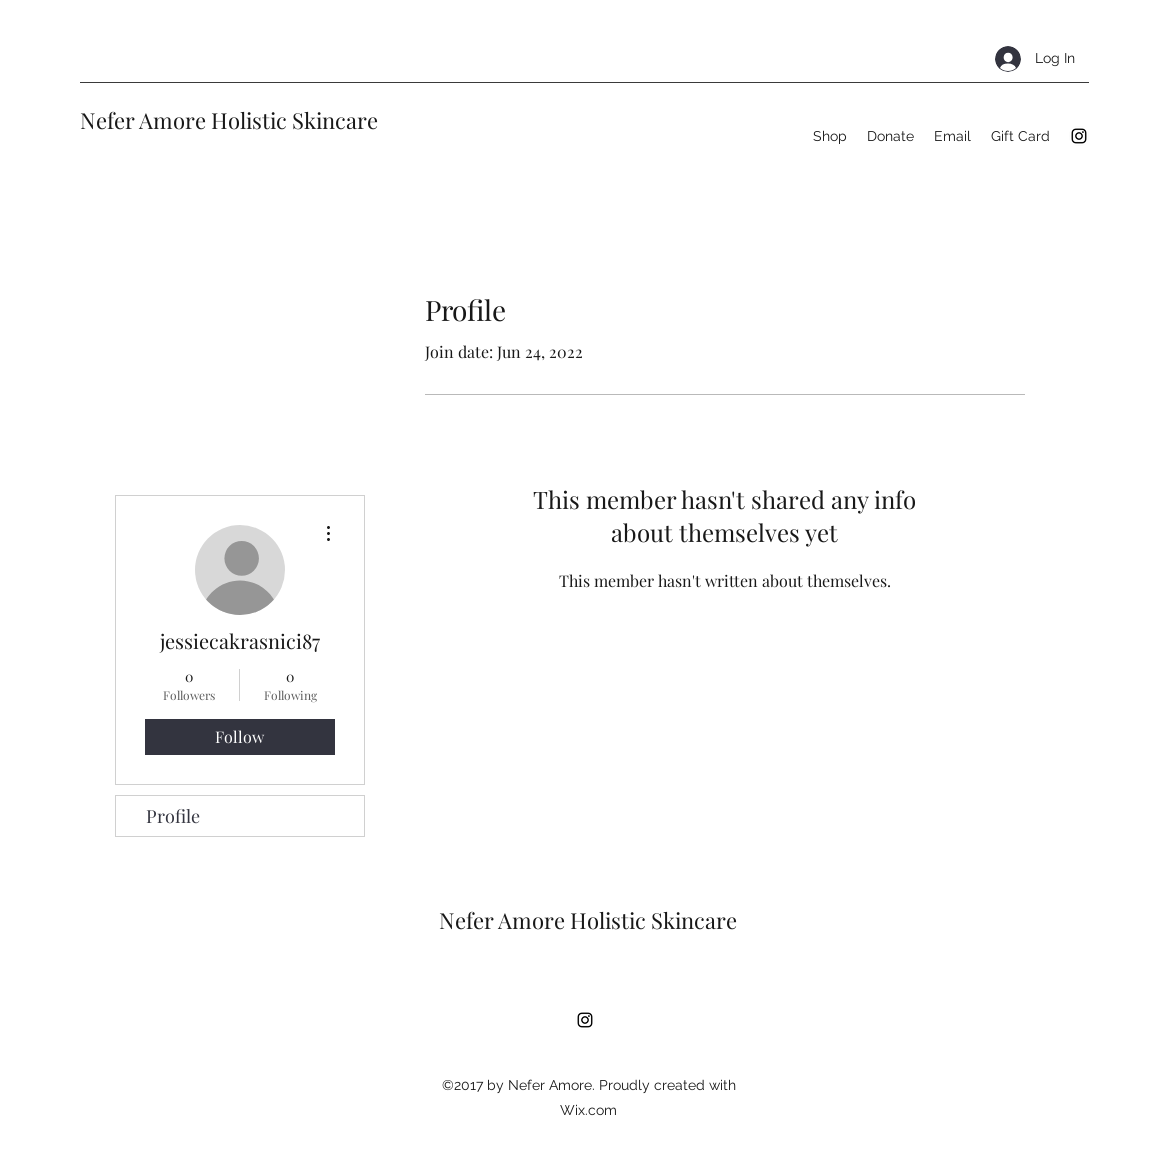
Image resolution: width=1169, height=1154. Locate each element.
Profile (173, 816)
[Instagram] (1079, 136)
